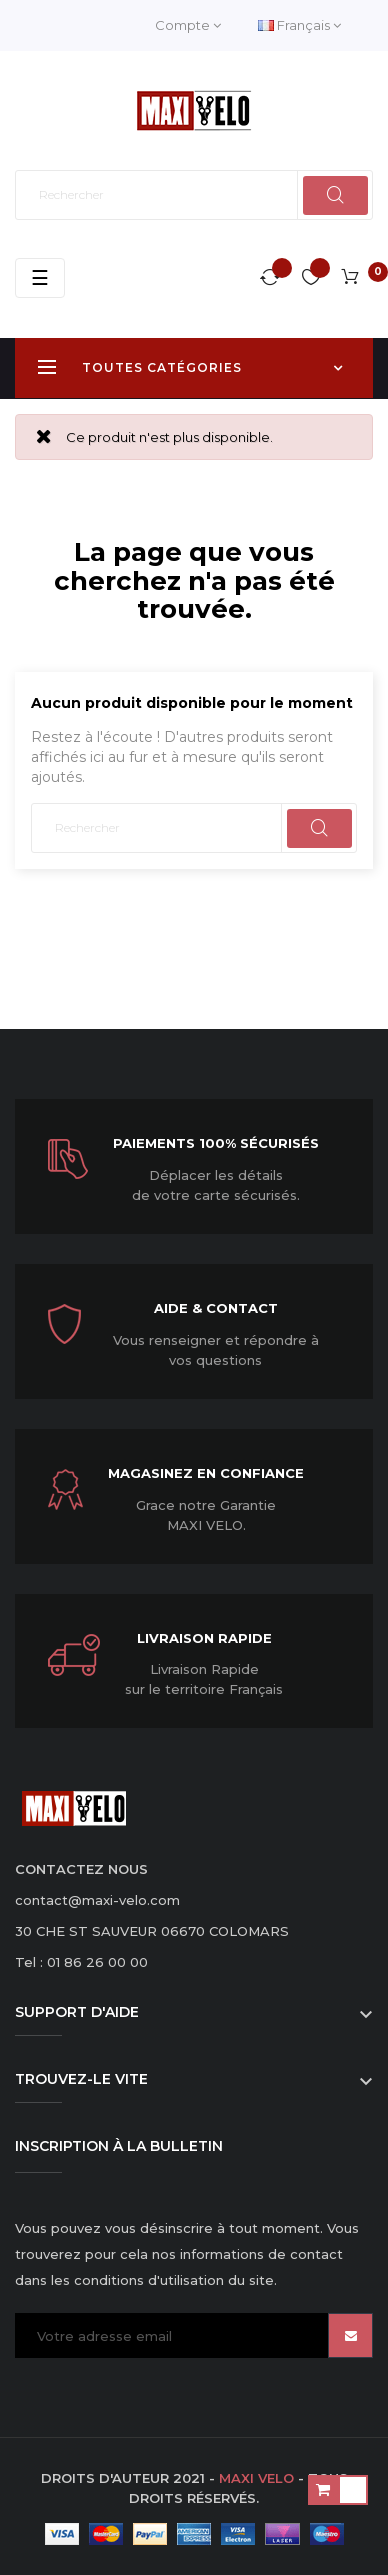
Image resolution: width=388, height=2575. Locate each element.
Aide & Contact (216, 1308)
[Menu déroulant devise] (299, 25)
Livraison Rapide (204, 1638)
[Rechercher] (194, 195)
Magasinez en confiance (206, 1473)
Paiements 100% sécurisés (216, 1143)
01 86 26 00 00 (97, 1962)
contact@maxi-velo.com (97, 1900)
